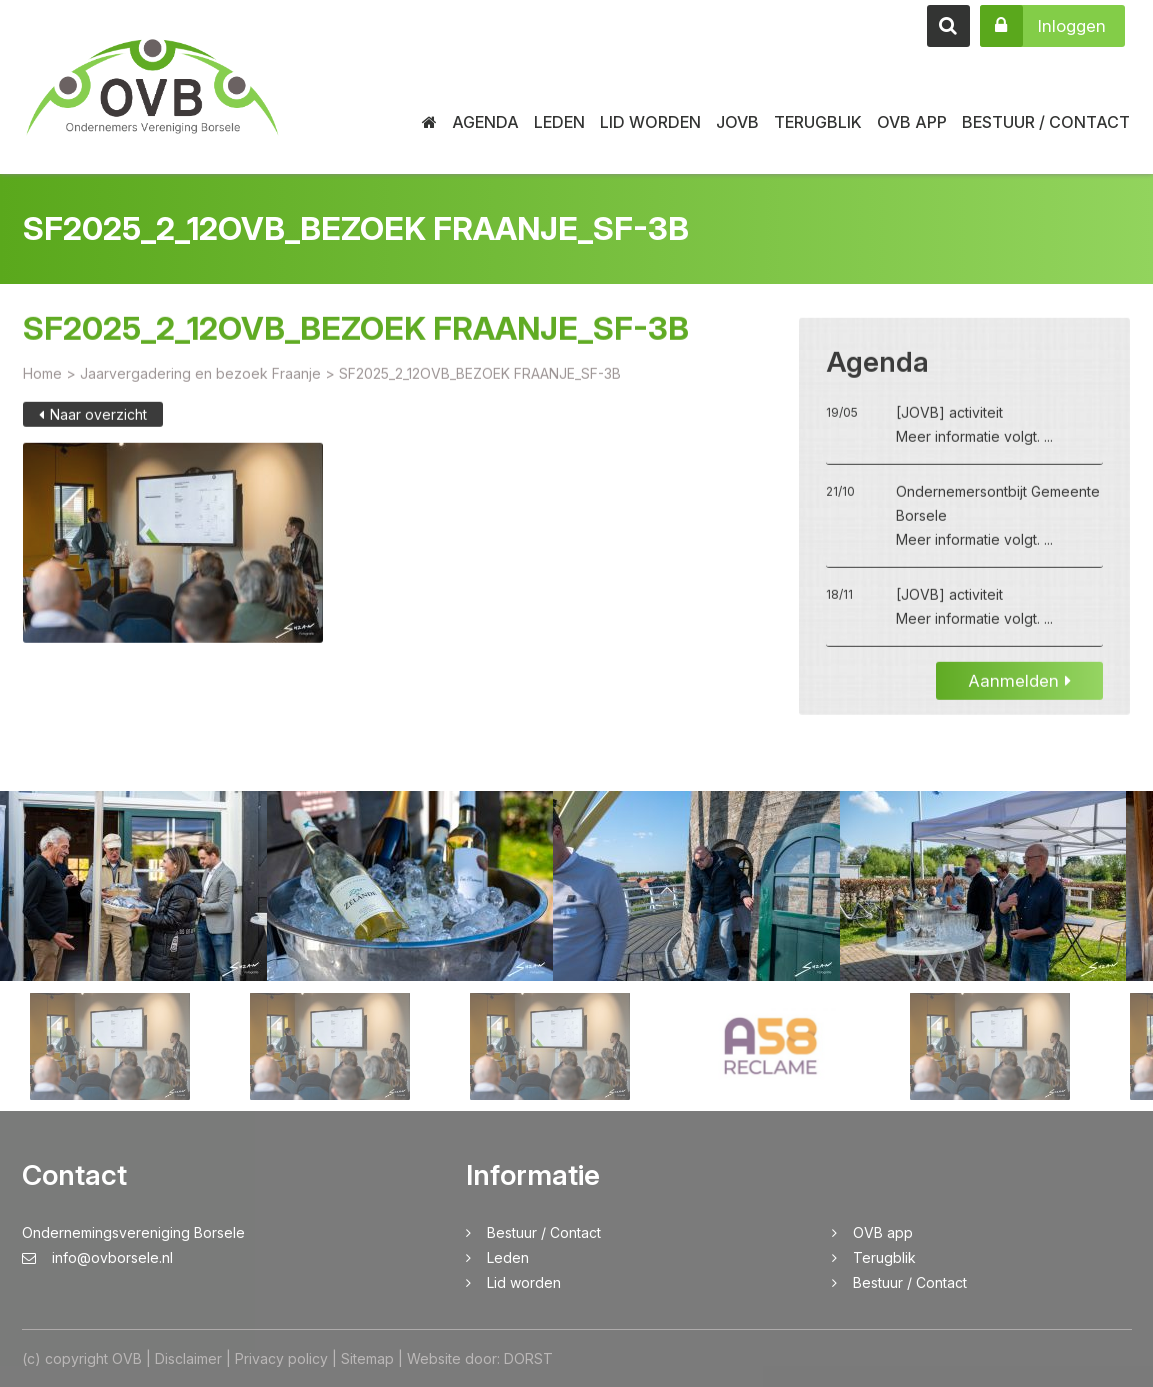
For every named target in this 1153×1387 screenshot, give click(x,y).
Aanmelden (1019, 697)
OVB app (912, 122)
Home (42, 389)
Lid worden (650, 122)
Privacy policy (281, 1358)
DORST (528, 1358)
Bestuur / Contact (1046, 122)
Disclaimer (188, 1358)
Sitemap (367, 1358)
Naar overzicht (93, 430)
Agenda (485, 122)
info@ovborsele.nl (97, 1257)
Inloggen (1043, 26)
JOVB (737, 122)
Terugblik (818, 122)
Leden (559, 122)
